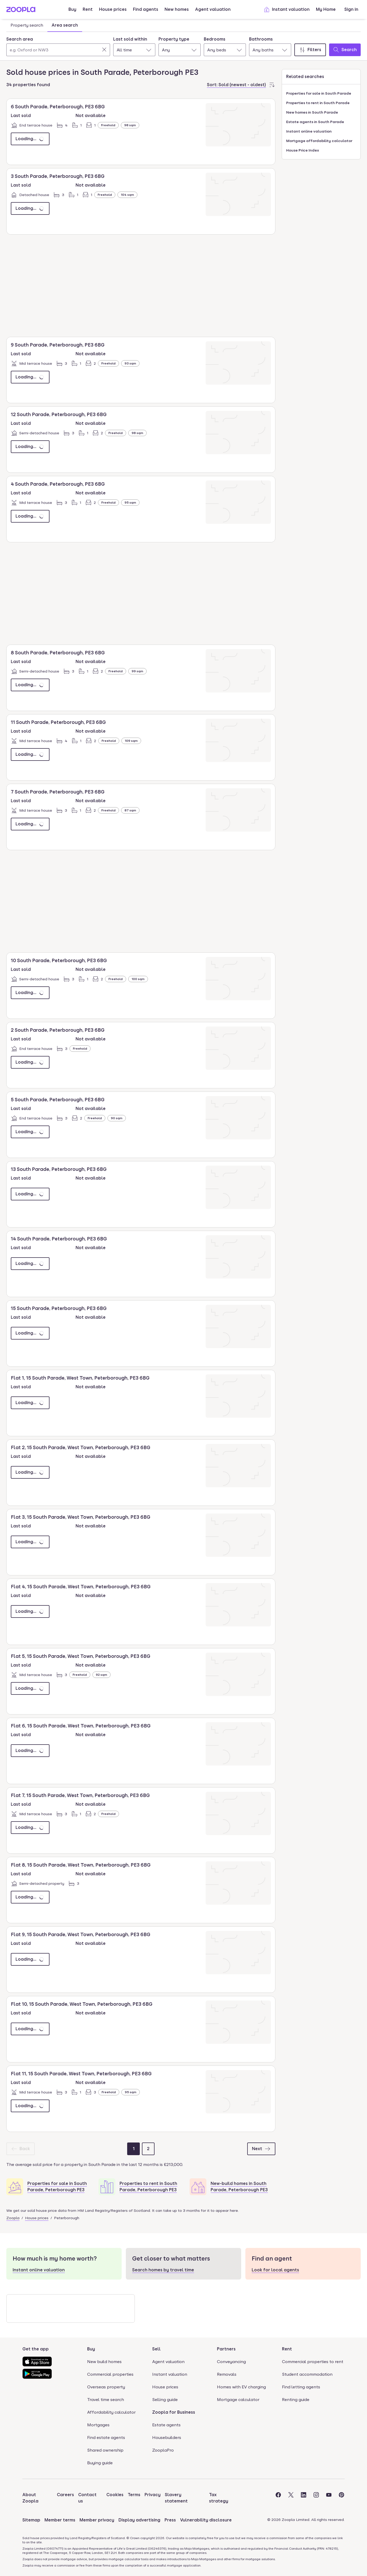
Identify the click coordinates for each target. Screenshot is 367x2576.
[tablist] (44, 25)
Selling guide (165, 2399)
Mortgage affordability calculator (319, 141)
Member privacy (97, 2520)
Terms (134, 2494)
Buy (72, 9)
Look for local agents (275, 2269)
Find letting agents (301, 2386)
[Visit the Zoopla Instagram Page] (316, 2498)
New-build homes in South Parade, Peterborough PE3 (239, 2186)
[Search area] (58, 49)
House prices (113, 9)
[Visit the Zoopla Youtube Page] (329, 2498)
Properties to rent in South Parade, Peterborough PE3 (148, 2186)
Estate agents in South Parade (315, 122)
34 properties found (28, 84)
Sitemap (31, 2520)
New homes (177, 9)
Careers (65, 2494)
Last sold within (130, 39)
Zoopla (12, 2218)
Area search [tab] (65, 25)
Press (170, 2520)
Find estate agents (106, 2437)
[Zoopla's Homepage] (20, 10)
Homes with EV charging (241, 2386)
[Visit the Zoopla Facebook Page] (278, 2498)
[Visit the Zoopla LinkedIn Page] (303, 2498)
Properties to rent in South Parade (318, 103)
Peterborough (66, 2218)
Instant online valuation (309, 131)
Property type (173, 39)
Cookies (114, 2494)
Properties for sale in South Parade (318, 93)
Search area (19, 39)
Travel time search (105, 2399)
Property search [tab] (27, 25)
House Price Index (302, 150)
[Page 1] (133, 2148)
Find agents (145, 9)
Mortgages (98, 2424)
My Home (326, 9)
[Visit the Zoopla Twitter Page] (291, 2498)
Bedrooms (214, 39)
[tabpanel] (183, 45)
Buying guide (100, 2462)
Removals (226, 2374)
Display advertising (139, 2520)
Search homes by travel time (163, 2269)
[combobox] (58, 46)
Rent (88, 9)
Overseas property (106, 2386)
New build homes (104, 2361)
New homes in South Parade (312, 112)
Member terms (59, 2520)
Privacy (153, 2494)
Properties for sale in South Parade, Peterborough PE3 (57, 2186)
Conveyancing (231, 2361)
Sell (156, 2348)
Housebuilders (166, 2437)
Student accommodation (307, 2374)
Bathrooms (261, 39)
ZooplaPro (163, 2450)
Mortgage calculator (238, 2399)
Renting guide (295, 2399)
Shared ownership (105, 2450)
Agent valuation (213, 9)
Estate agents (166, 2424)
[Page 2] (148, 2148)
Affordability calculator (111, 2412)
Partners (226, 2348)
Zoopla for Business (173, 2412)
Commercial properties (110, 2374)
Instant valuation (287, 9)
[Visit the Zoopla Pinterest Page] (341, 2498)
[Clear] (104, 49)
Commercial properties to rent (312, 2361)
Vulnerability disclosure (206, 2520)
